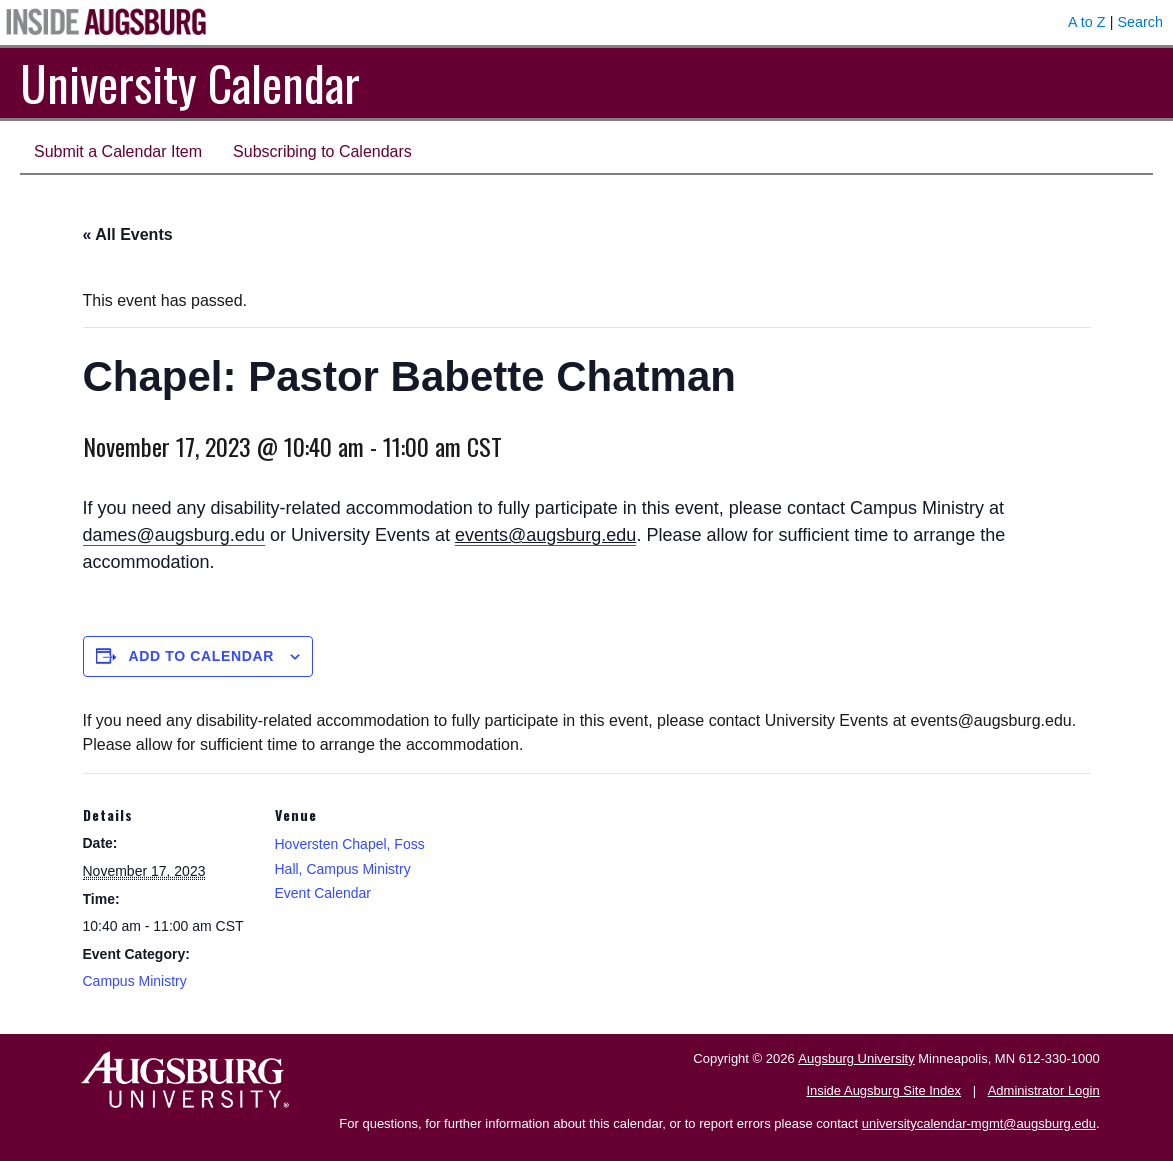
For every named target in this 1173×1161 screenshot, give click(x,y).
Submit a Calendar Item (118, 151)
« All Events (128, 234)
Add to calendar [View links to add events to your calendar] (201, 656)
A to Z (1087, 22)
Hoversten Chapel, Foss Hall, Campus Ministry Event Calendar (350, 868)
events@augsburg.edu (545, 535)
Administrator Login (1044, 1090)
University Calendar (190, 82)
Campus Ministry (135, 981)
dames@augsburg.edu (174, 535)
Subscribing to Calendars (322, 151)
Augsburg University (856, 1058)
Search (1140, 22)
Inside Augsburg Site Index (883, 1090)
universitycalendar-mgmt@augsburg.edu (979, 1123)
